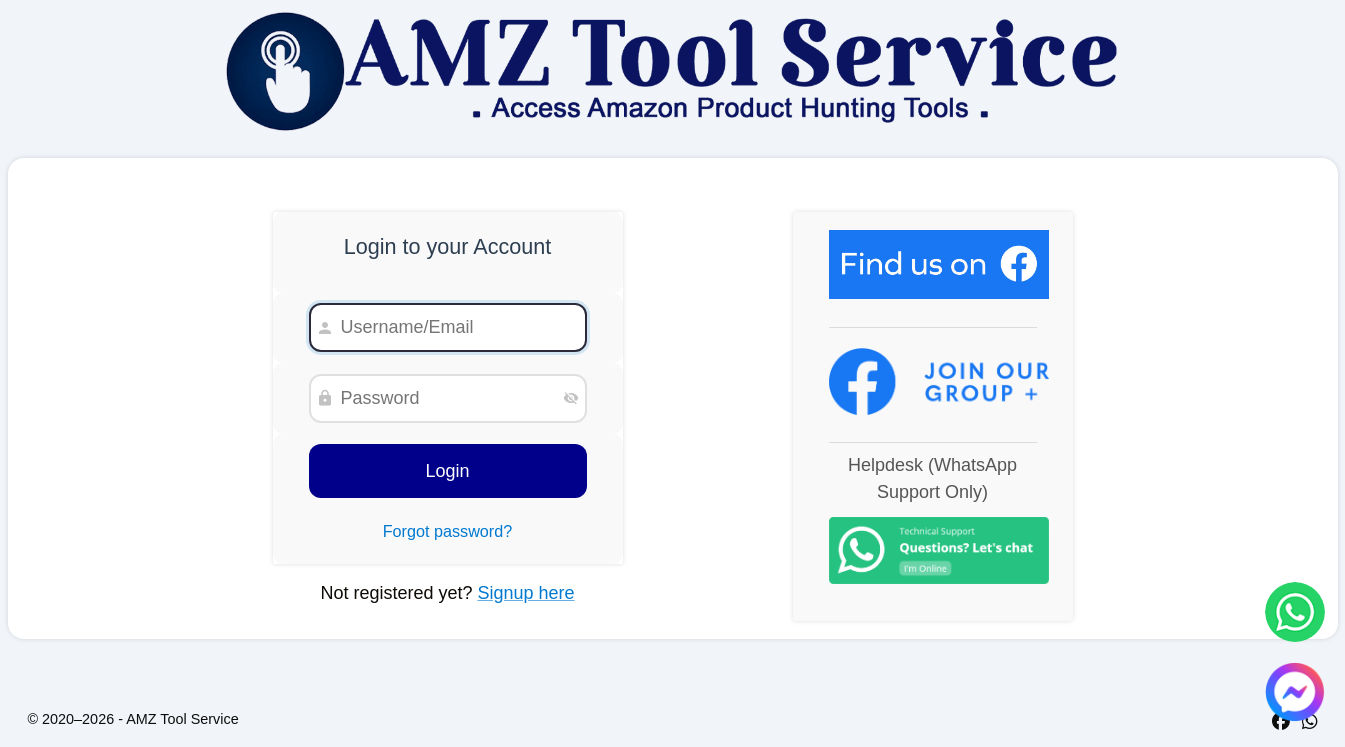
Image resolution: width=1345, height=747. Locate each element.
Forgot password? (448, 531)
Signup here (526, 593)
